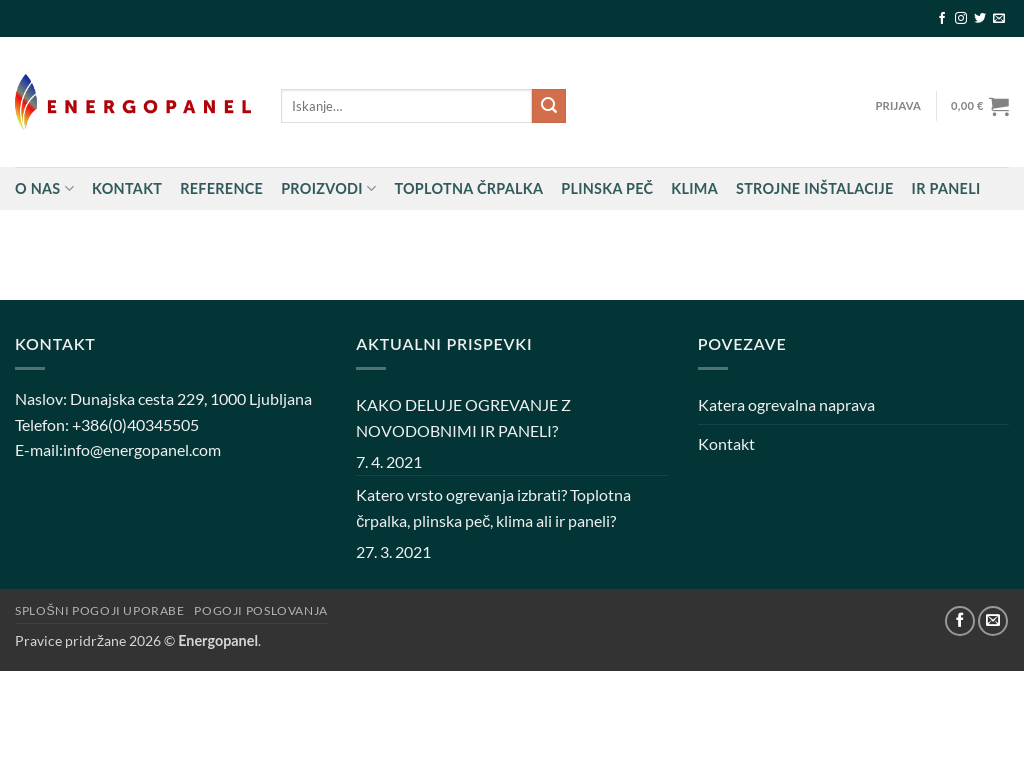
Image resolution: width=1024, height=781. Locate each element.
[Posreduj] (549, 106)
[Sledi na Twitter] (980, 19)
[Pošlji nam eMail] (999, 19)
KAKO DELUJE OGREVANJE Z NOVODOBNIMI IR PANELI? (463, 417)
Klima (694, 188)
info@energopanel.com (142, 449)
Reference (221, 188)
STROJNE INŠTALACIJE (815, 188)
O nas (44, 188)
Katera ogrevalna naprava (786, 404)
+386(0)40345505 (135, 424)
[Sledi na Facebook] (942, 19)
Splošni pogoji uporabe (100, 610)
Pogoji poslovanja (260, 610)
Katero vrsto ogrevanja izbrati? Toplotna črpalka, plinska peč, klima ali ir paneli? (493, 507)
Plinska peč (607, 188)
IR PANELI (946, 188)
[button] (898, 106)
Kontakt (127, 188)
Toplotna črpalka (468, 188)
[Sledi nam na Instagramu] (961, 19)
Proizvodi (328, 188)
